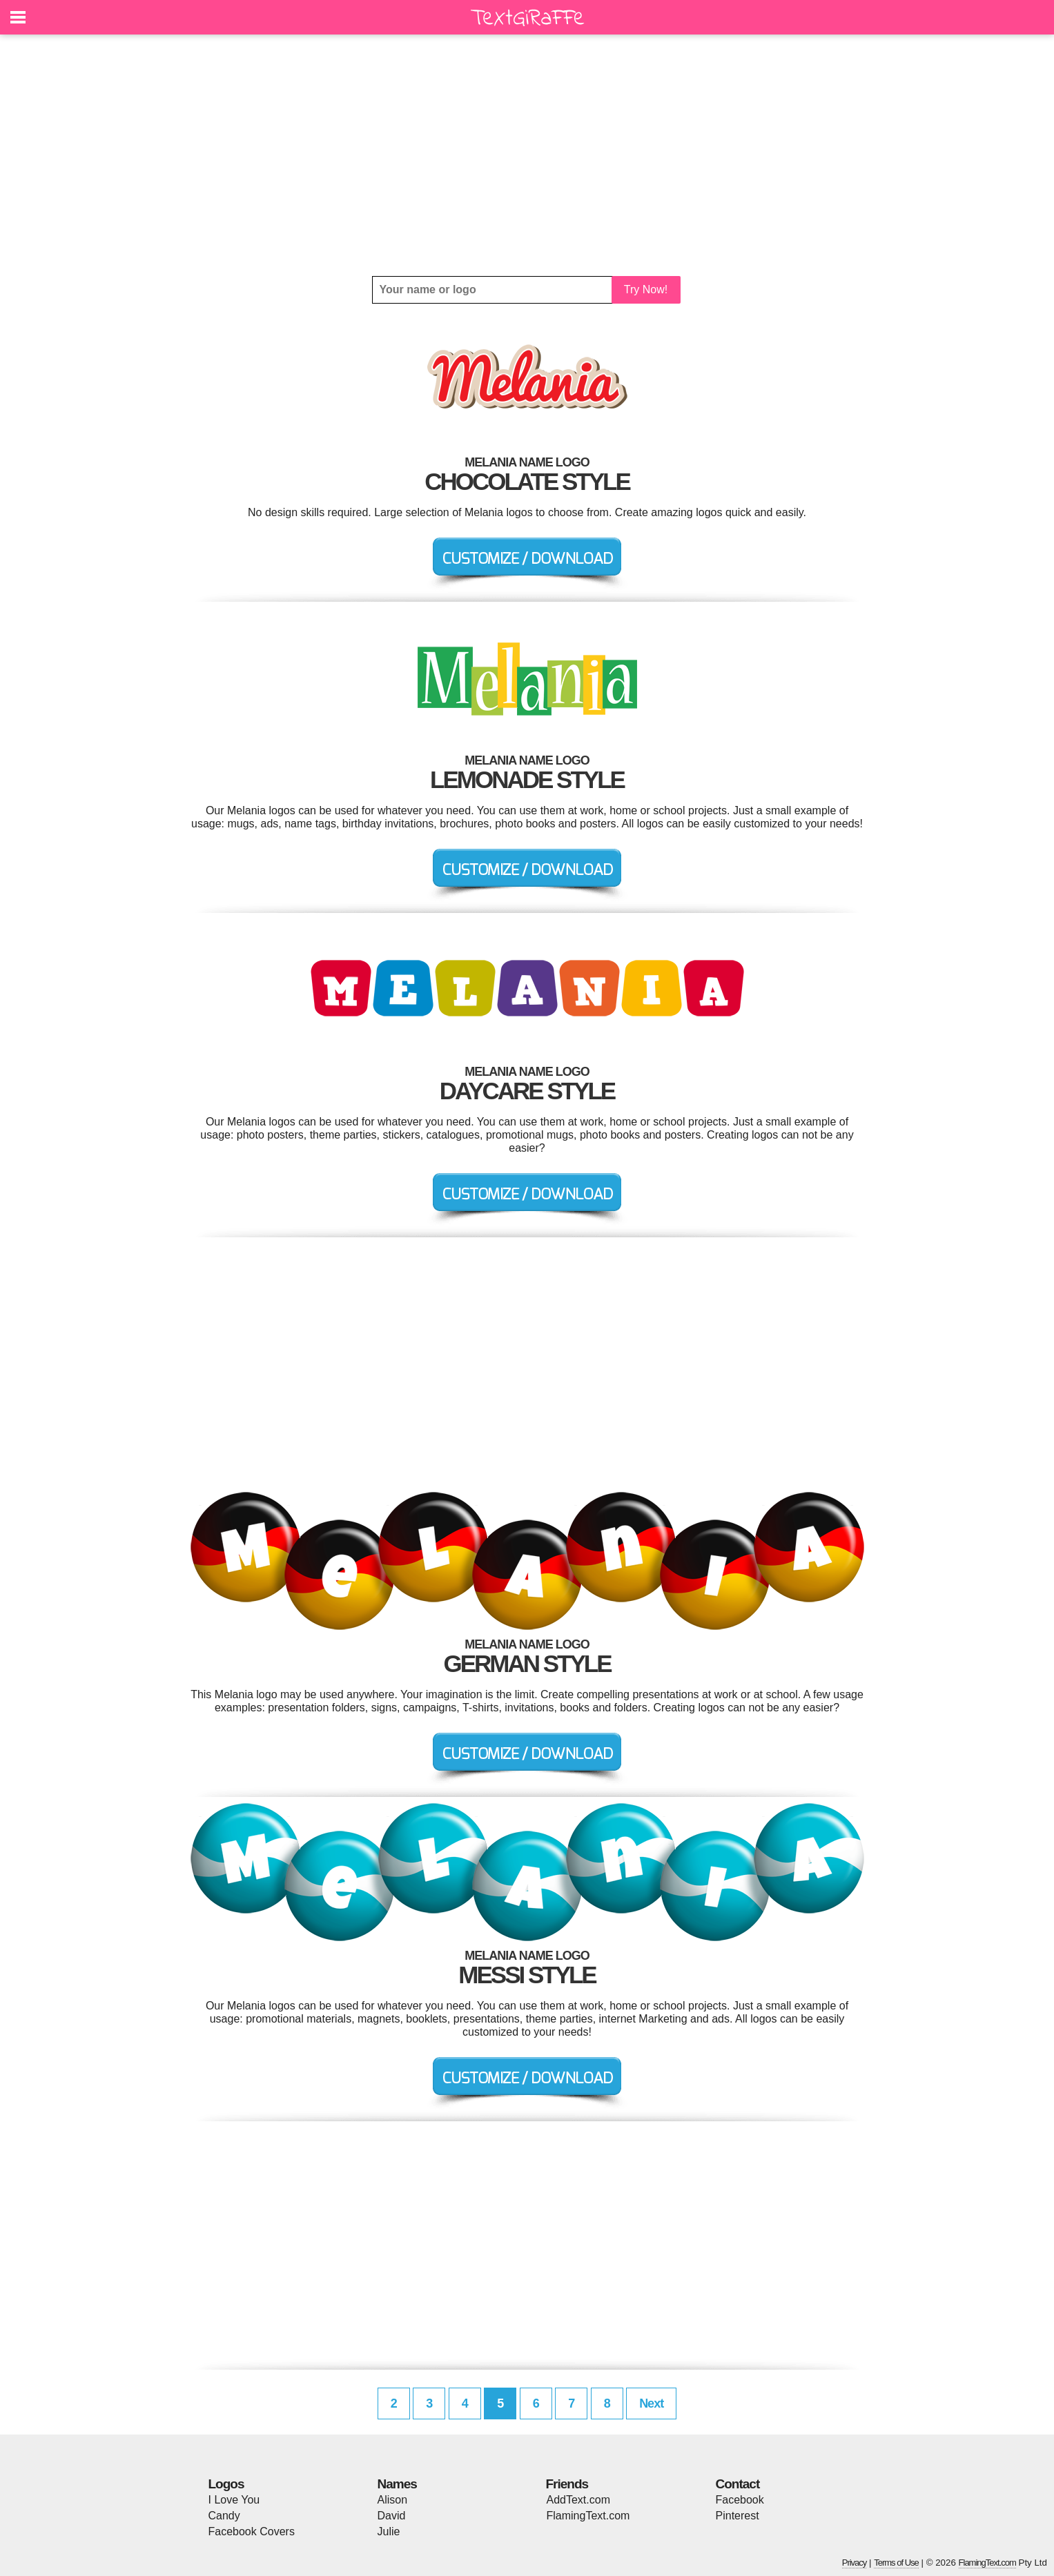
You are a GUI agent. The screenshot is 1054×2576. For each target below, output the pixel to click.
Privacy (854, 2562)
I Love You (234, 2500)
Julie (389, 2531)
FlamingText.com (588, 2515)
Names (397, 2484)
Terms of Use (896, 2562)
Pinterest (737, 2515)
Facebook (740, 2500)
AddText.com (578, 2500)
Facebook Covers (251, 2531)
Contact (738, 2484)
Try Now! (645, 289)
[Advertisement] (527, 155)
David (392, 2515)
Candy (224, 2515)
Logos (226, 2484)
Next (651, 2403)
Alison (393, 2500)
